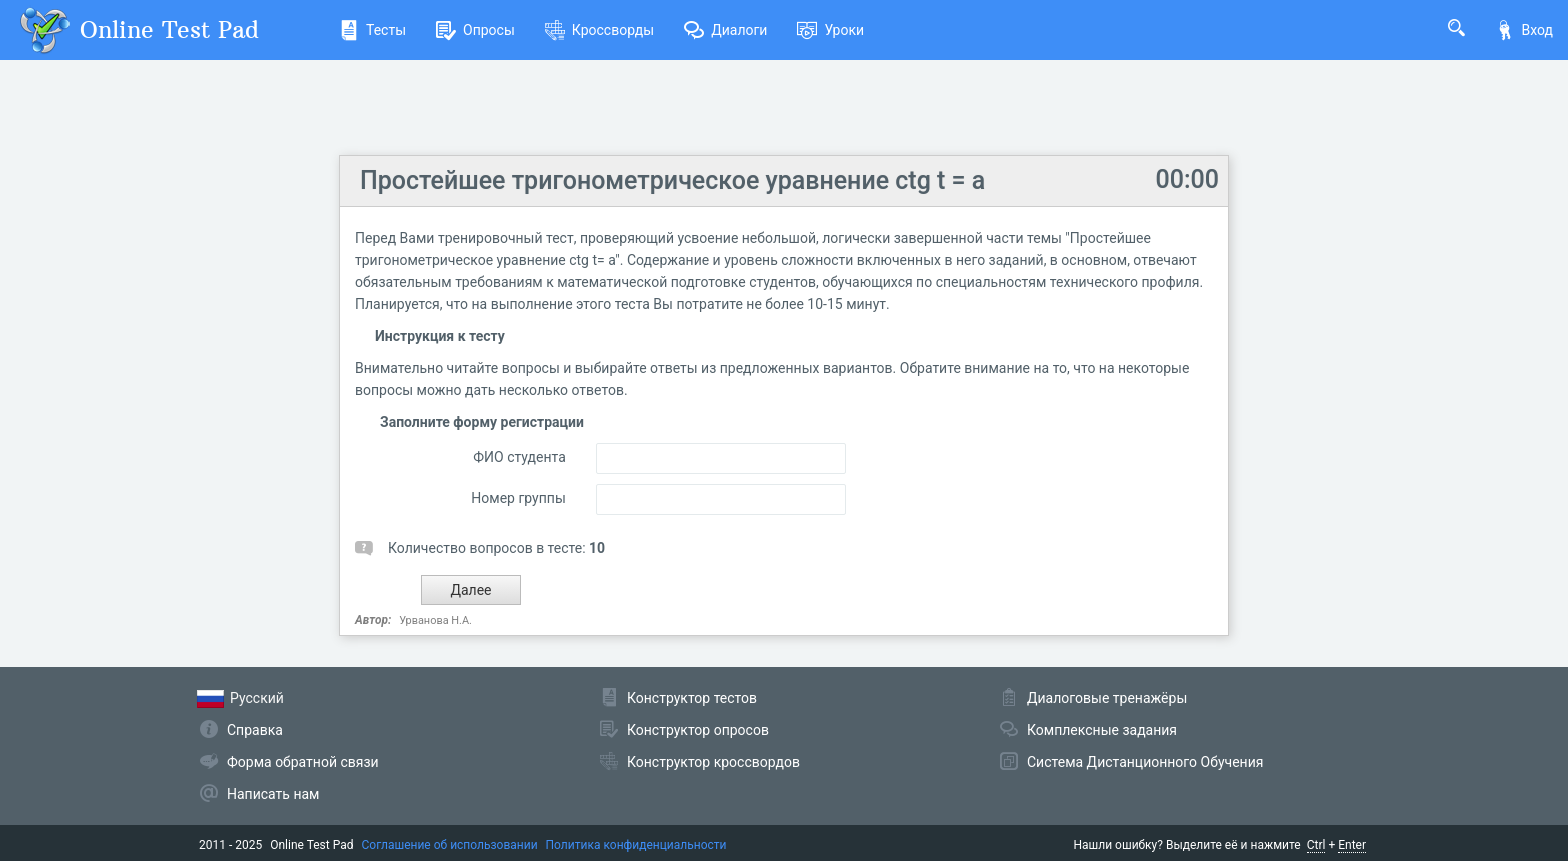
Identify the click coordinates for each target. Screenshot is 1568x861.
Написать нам (273, 794)
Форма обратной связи (303, 762)
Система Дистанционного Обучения (1145, 762)
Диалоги (725, 30)
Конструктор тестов (692, 698)
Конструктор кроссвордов (713, 762)
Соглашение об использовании (450, 845)
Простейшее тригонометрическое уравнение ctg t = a (672, 180)
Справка (255, 730)
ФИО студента (519, 457)
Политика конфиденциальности (636, 845)
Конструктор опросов (698, 730)
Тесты (372, 30)
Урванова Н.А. (435, 620)
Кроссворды (599, 30)
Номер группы (518, 498)
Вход (1524, 30)
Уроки (830, 30)
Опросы (475, 30)
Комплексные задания (1102, 730)
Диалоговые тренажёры (1107, 698)
